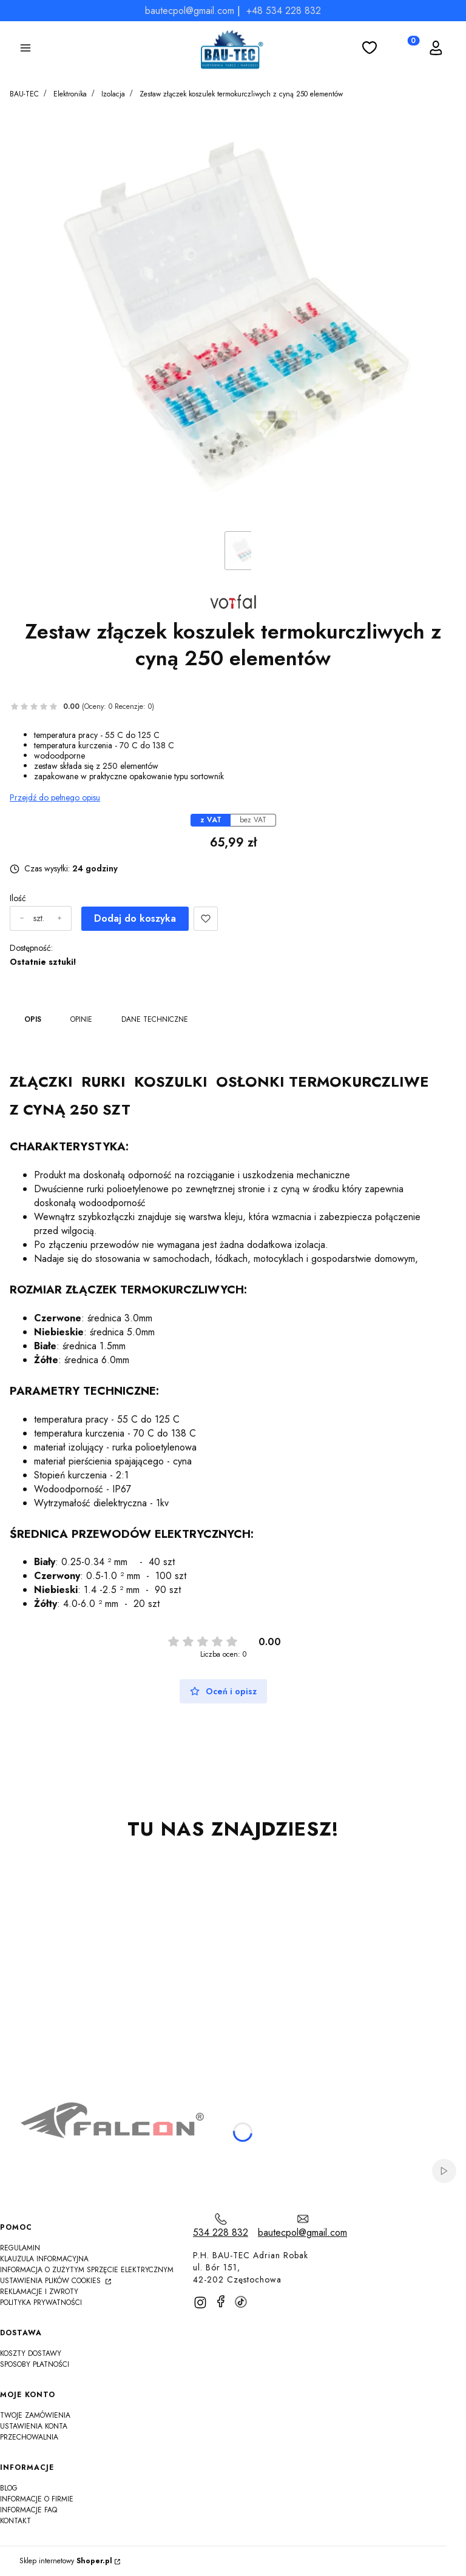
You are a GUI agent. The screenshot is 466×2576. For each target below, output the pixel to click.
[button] (25, 50)
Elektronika (70, 94)
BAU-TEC (24, 94)
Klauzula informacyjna (44, 2258)
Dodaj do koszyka (135, 918)
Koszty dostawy (30, 2353)
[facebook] (221, 2301)
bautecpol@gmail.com (189, 11)
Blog (9, 2488)
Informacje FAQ (28, 2509)
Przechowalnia (29, 2437)
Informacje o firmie (36, 2499)
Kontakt (15, 2520)
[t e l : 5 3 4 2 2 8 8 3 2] (220, 2225)
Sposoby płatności (34, 2364)
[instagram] (200, 2302)
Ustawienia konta (33, 2426)
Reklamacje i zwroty (39, 2291)
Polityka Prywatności (41, 2302)
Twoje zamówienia (35, 2415)
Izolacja (113, 94)
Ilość (18, 898)
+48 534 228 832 (283, 11)
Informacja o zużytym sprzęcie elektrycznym (87, 2269)
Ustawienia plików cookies (51, 2280)
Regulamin (20, 2247)
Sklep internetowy (65, 2561)
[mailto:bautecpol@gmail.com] (302, 2225)
